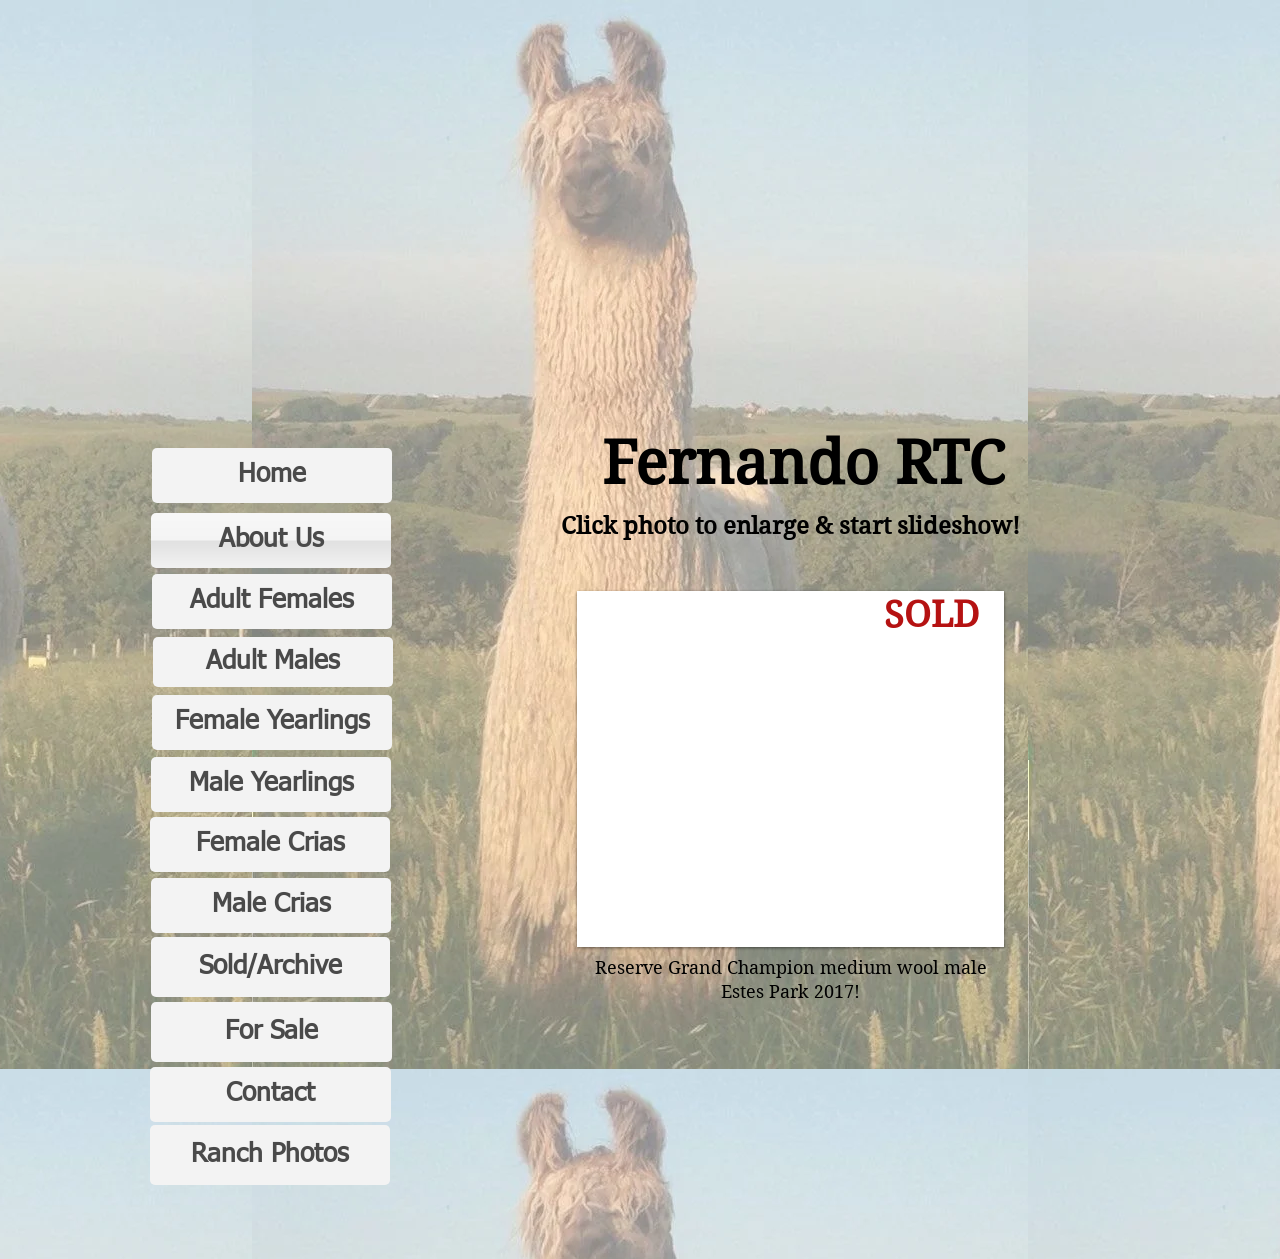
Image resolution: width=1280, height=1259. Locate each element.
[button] (790, 769)
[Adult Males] (273, 662)
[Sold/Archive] (270, 967)
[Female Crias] (270, 844)
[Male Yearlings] (271, 784)
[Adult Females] (272, 601)
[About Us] (271, 540)
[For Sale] (271, 1032)
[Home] (272, 475)
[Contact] (270, 1094)
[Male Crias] (271, 905)
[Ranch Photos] (270, 1155)
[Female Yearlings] (272, 722)
